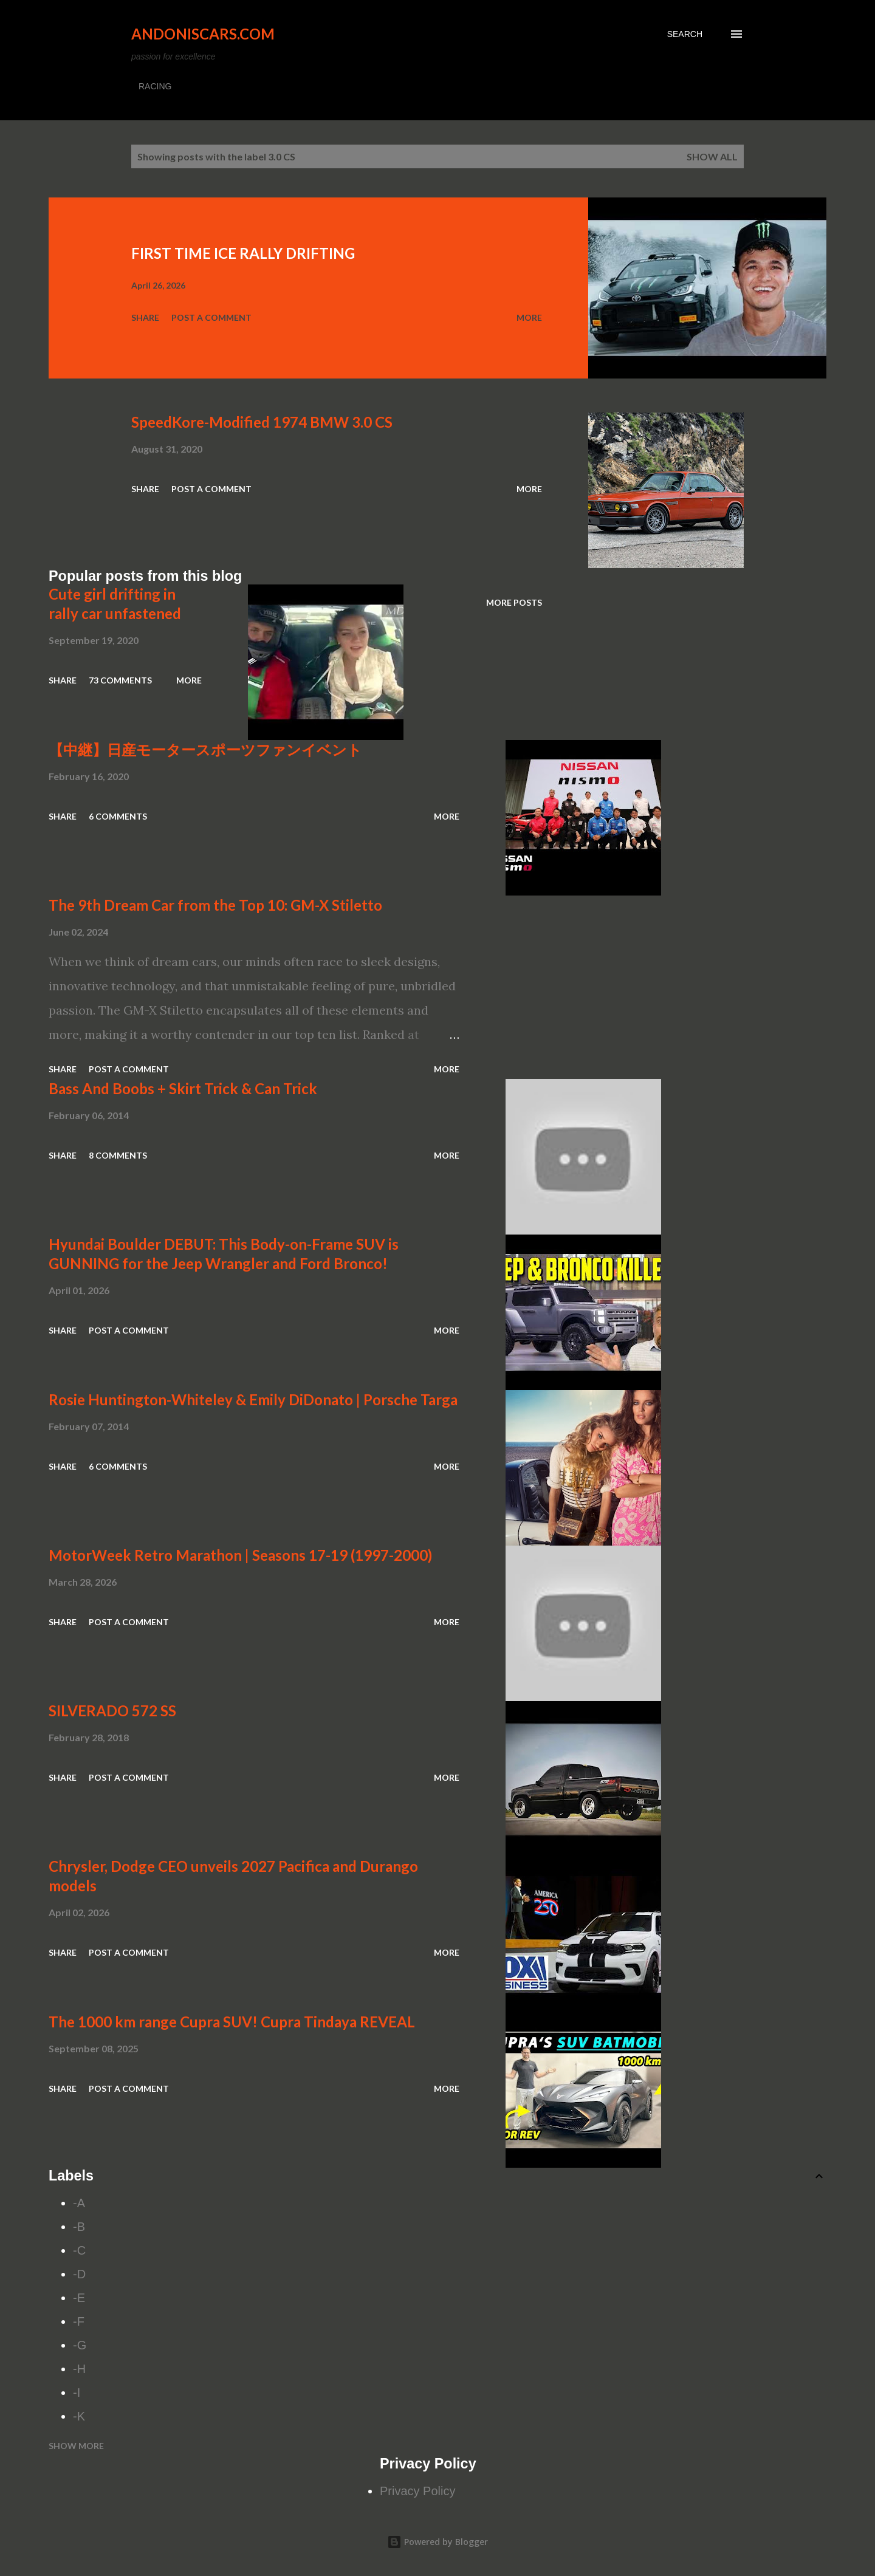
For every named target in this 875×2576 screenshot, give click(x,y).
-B (79, 2226)
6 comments (118, 816)
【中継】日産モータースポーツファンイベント (205, 749)
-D (79, 2274)
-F (78, 2321)
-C (79, 2250)
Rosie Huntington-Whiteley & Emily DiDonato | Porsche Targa (253, 1399)
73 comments (120, 680)
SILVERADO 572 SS (112, 1710)
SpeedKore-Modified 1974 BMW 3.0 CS (262, 422)
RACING (155, 86)
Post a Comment (211, 317)
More (529, 317)
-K (79, 2416)
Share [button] (145, 317)
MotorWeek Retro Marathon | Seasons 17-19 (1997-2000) (240, 1555)
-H (79, 2369)
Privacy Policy (417, 2491)
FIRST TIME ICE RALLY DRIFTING (243, 253)
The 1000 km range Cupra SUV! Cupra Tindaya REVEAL (232, 2021)
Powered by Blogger (437, 2541)
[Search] (684, 34)
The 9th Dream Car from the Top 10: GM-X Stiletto (215, 905)
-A (79, 2203)
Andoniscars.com (203, 34)
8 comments (118, 1155)
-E (79, 2297)
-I (76, 2392)
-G (79, 2345)
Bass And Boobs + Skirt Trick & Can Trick (183, 1088)
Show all (712, 156)
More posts (514, 602)
